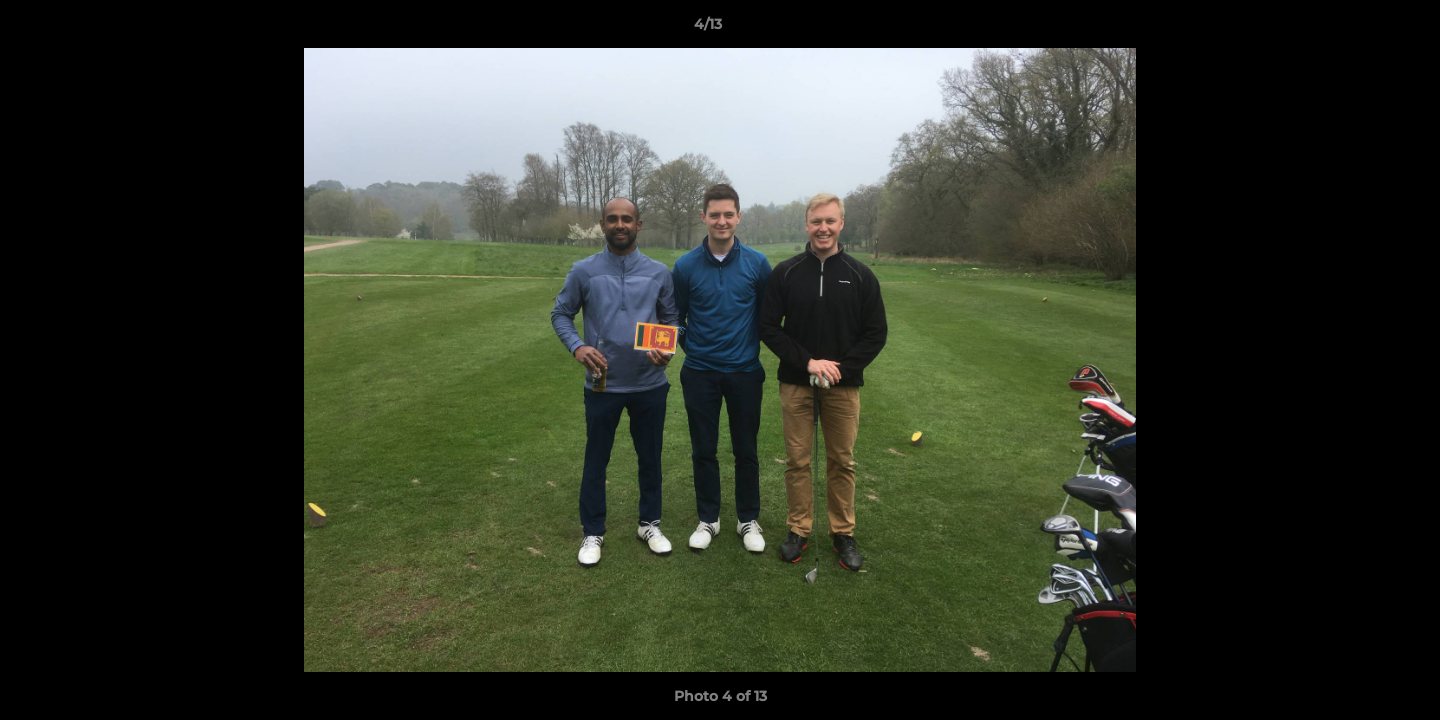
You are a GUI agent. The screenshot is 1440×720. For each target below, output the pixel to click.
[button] (1356, 29)
